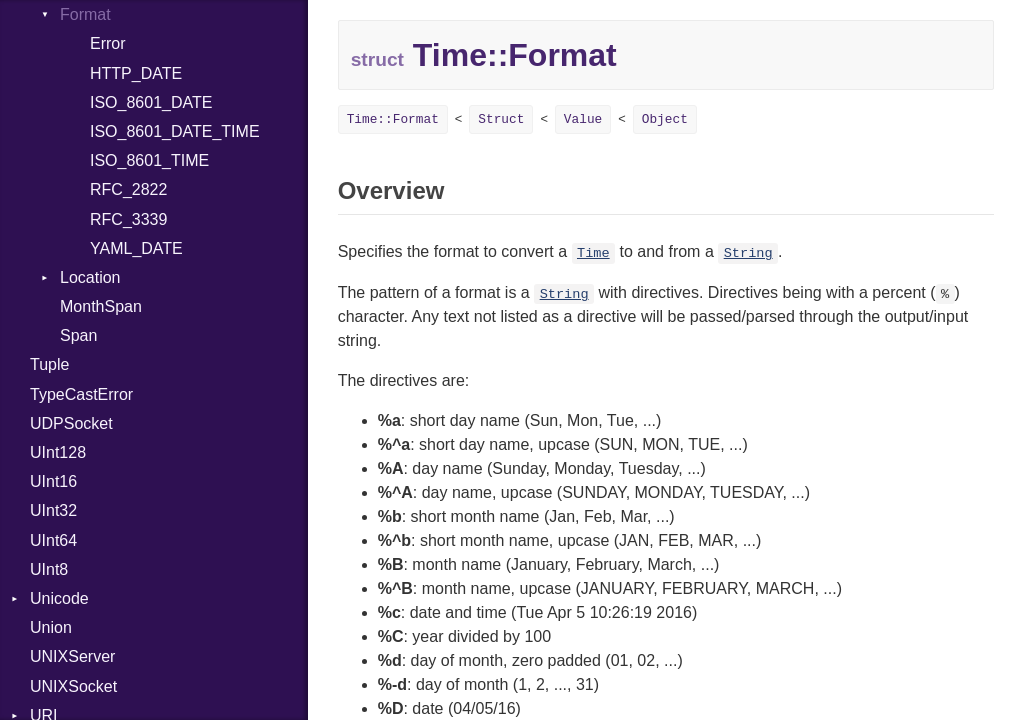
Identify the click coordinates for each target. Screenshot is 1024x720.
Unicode (59, 598)
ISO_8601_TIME (149, 160)
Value (583, 119)
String (748, 253)
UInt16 (53, 481)
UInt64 (53, 540)
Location (90, 277)
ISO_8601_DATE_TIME (175, 131)
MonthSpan (101, 306)
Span (78, 335)
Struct (501, 119)
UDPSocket (71, 423)
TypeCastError (81, 394)
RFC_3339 (128, 219)
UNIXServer (72, 656)
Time (593, 253)
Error (108, 43)
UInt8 (49, 569)
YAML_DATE (136, 248)
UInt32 (53, 510)
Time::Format (393, 119)
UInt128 (58, 452)
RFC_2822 (128, 189)
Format (85, 14)
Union (51, 627)
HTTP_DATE (136, 73)
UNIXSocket (73, 686)
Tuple (49, 364)
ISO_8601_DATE (151, 102)
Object (665, 119)
